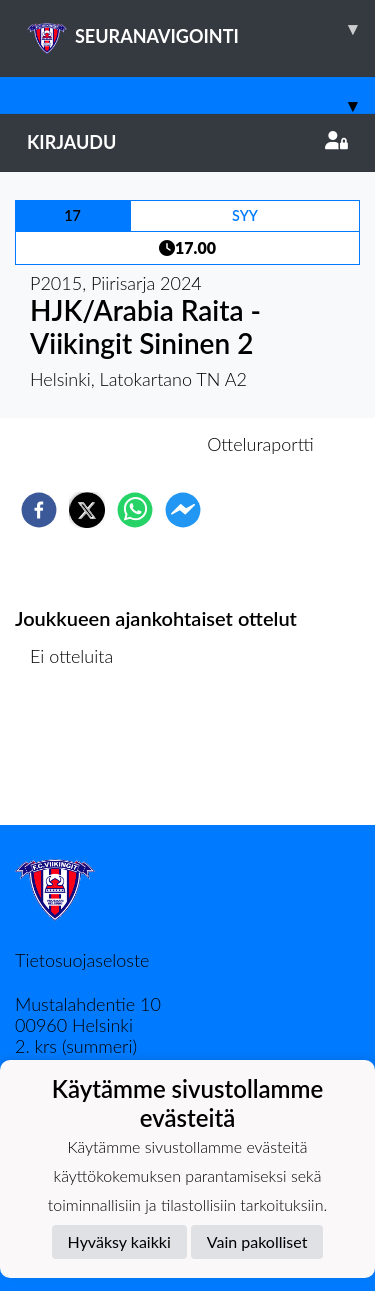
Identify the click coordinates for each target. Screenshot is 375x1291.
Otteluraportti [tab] (260, 444)
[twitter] (87, 510)
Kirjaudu (187, 142)
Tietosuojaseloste (82, 960)
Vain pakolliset (257, 1241)
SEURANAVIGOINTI (201, 29)
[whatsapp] (135, 510)
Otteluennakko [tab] (118, 444)
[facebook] (39, 510)
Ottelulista (79, 757)
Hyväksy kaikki (119, 1241)
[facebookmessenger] (183, 510)
